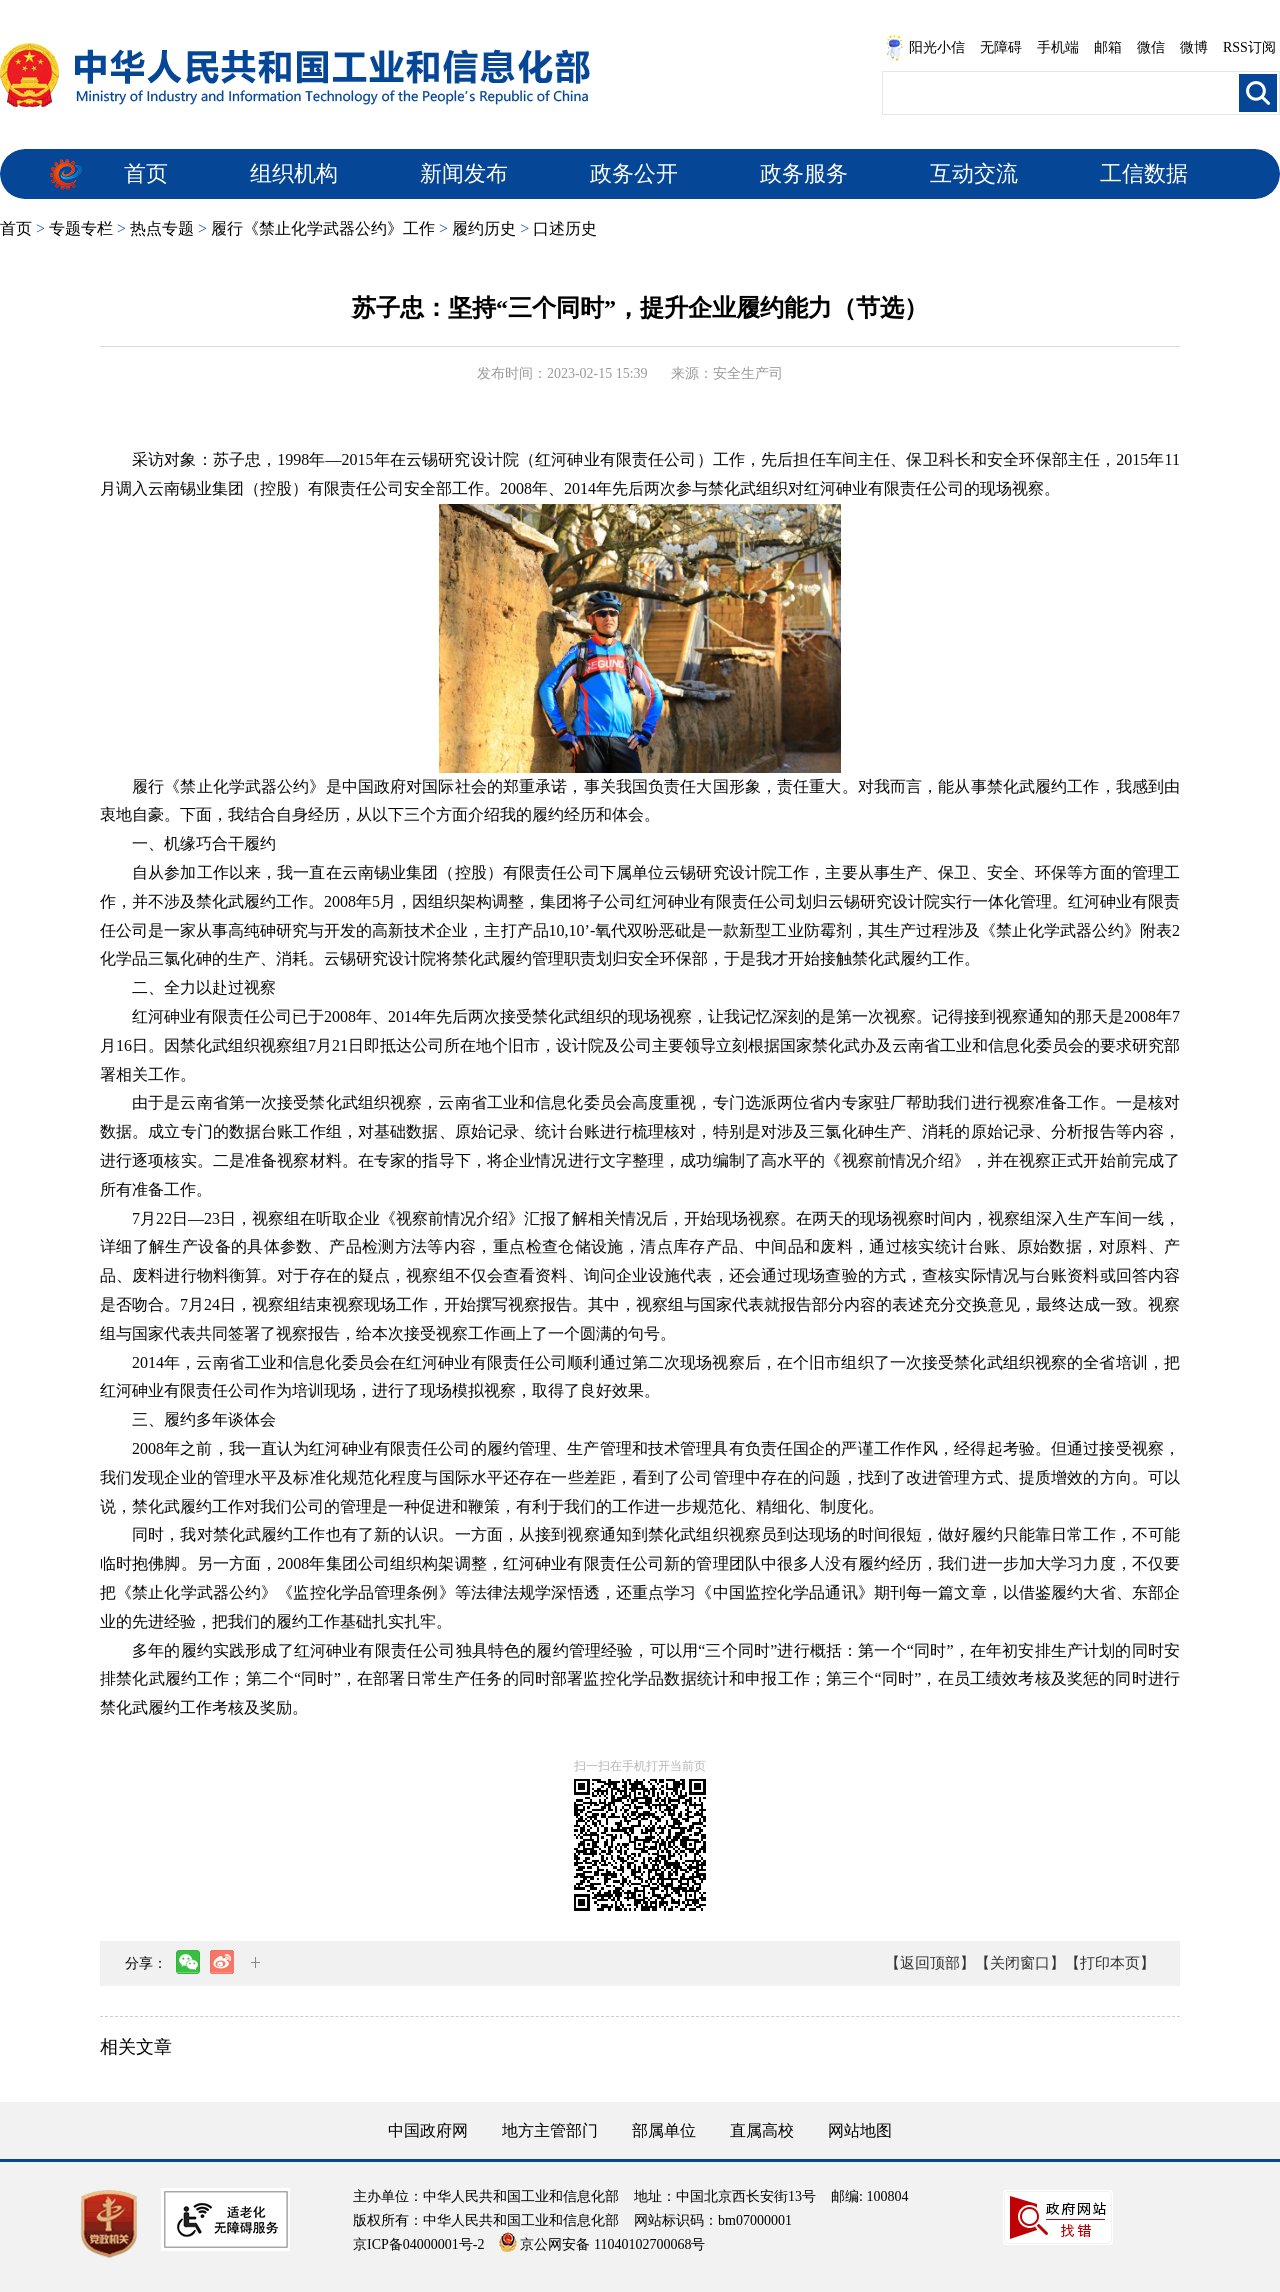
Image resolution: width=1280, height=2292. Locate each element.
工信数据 (1144, 173)
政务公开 (634, 173)
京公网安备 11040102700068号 (602, 2244)
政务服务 (804, 173)
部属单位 (664, 2130)
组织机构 (294, 173)
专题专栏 (81, 228)
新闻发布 (464, 173)
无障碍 (1001, 47)
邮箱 (1108, 47)
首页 (146, 173)
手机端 (1058, 47)
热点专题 (162, 228)
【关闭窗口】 (1020, 1963)
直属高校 (762, 2130)
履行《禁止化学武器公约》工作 (323, 228)
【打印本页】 (1110, 1963)
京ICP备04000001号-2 (418, 2244)
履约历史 (484, 228)
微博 (1194, 47)
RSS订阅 (1249, 47)
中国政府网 (428, 2130)
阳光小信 (925, 48)
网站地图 (860, 2130)
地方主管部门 (550, 2130)
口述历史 (565, 228)
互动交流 (974, 173)
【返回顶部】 (930, 1963)
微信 (1151, 47)
